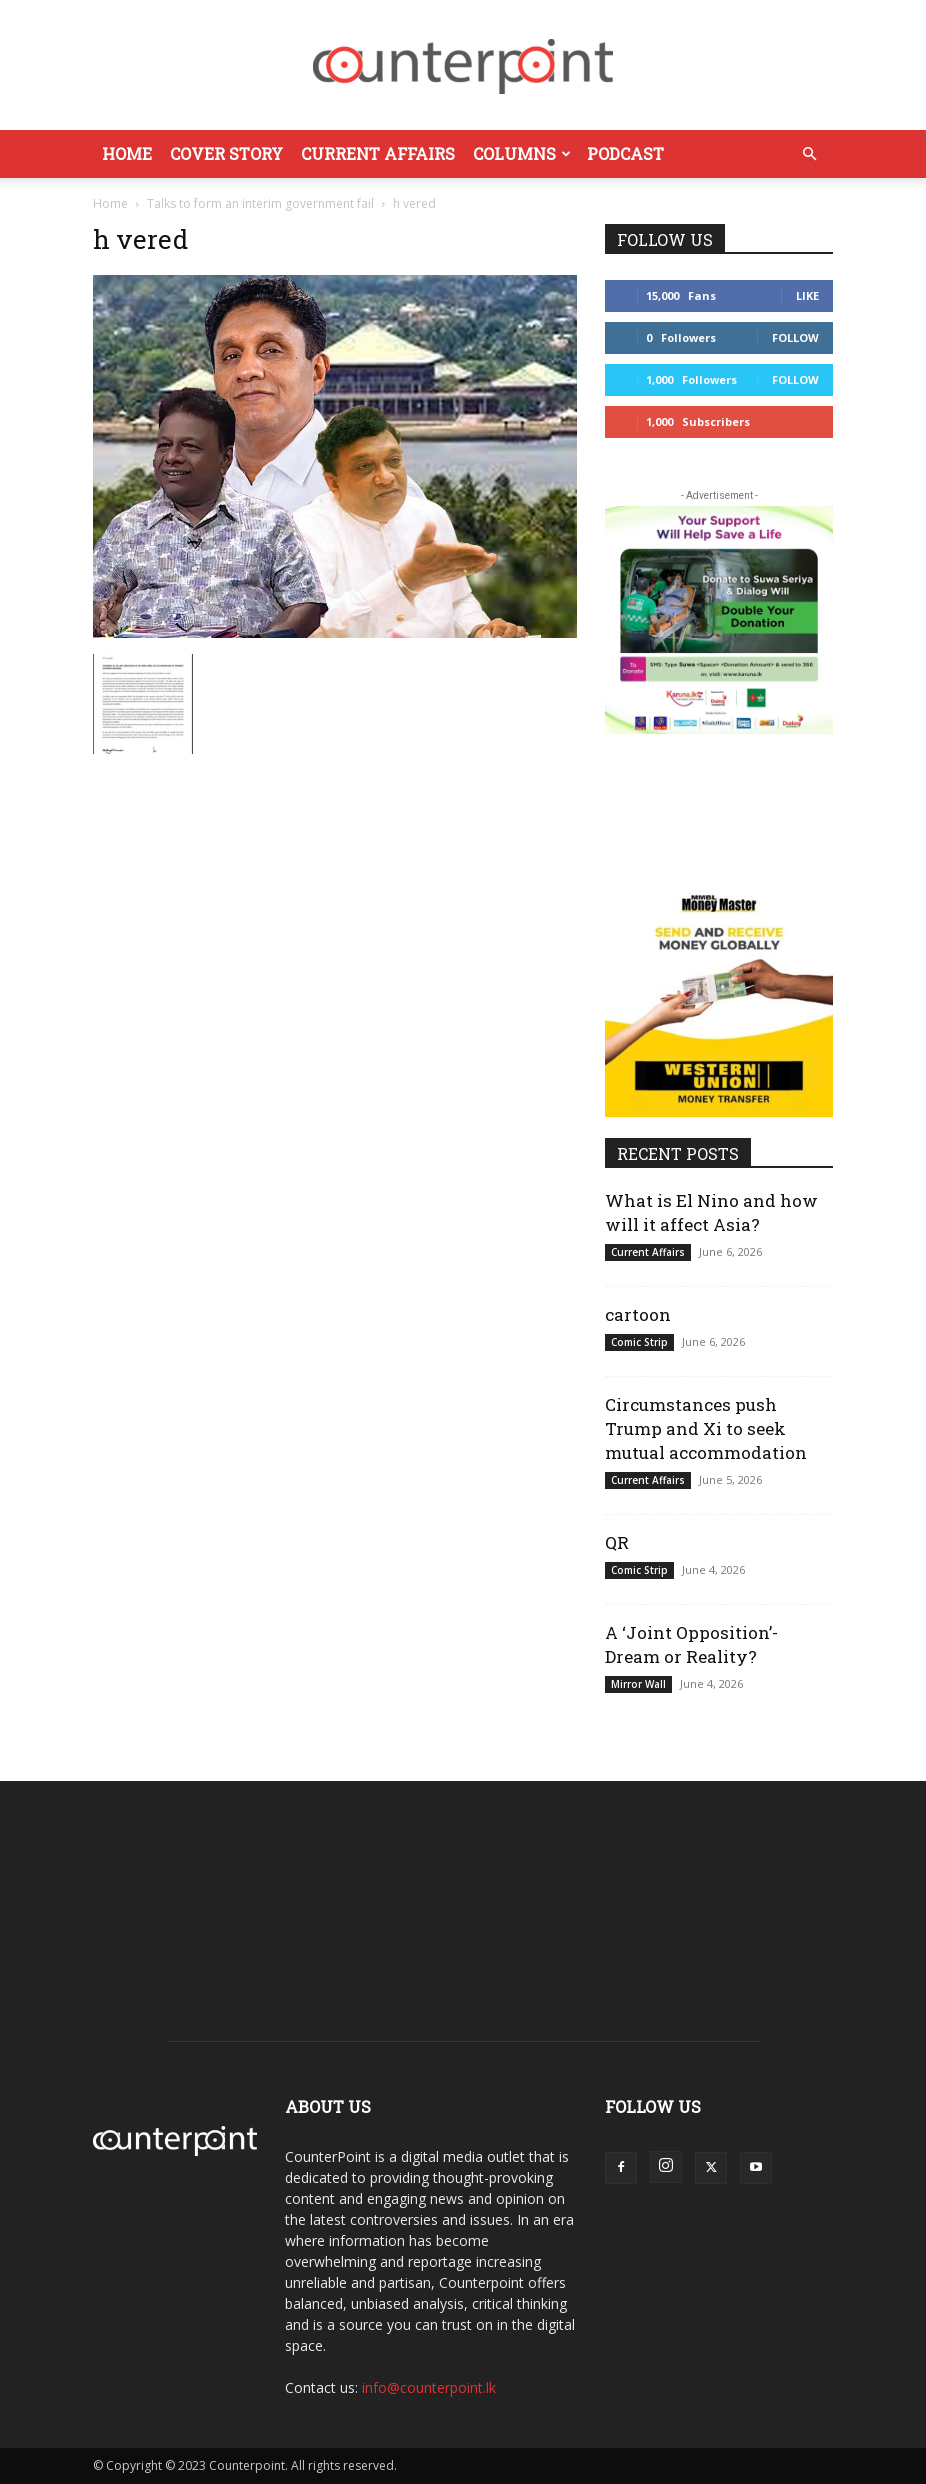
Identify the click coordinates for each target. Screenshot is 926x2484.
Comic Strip (639, 1342)
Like (807, 295)
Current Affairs (378, 153)
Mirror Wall (638, 1684)
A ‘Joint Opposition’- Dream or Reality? (691, 1644)
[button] (809, 154)
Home (127, 153)
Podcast (625, 153)
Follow (795, 337)
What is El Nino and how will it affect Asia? (711, 1212)
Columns (522, 153)
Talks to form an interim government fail (260, 203)
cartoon (638, 1314)
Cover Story (226, 153)
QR (617, 1542)
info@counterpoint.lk (429, 2387)
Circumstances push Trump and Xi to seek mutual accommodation (706, 1428)
